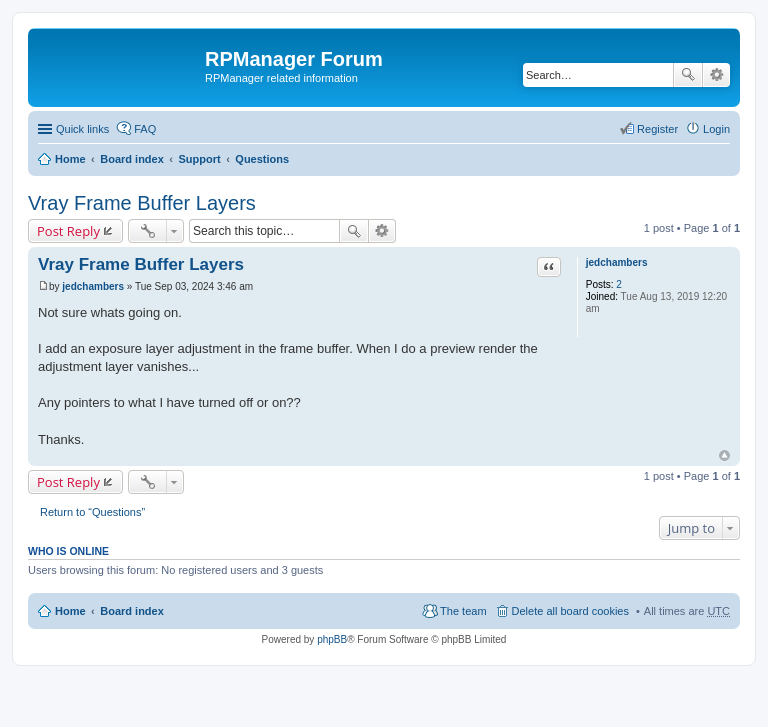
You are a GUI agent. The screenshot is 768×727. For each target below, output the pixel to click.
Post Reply (68, 231)
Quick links (82, 129)
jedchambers (617, 262)
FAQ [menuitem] (145, 129)
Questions (262, 159)
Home (70, 159)
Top (724, 455)
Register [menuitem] (657, 129)
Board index (132, 159)
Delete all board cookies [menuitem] (570, 611)
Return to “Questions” (92, 512)
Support (199, 159)
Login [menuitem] (716, 129)
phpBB (332, 639)
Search (688, 75)
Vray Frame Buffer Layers (142, 203)
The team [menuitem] (463, 611)
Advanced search (716, 75)
